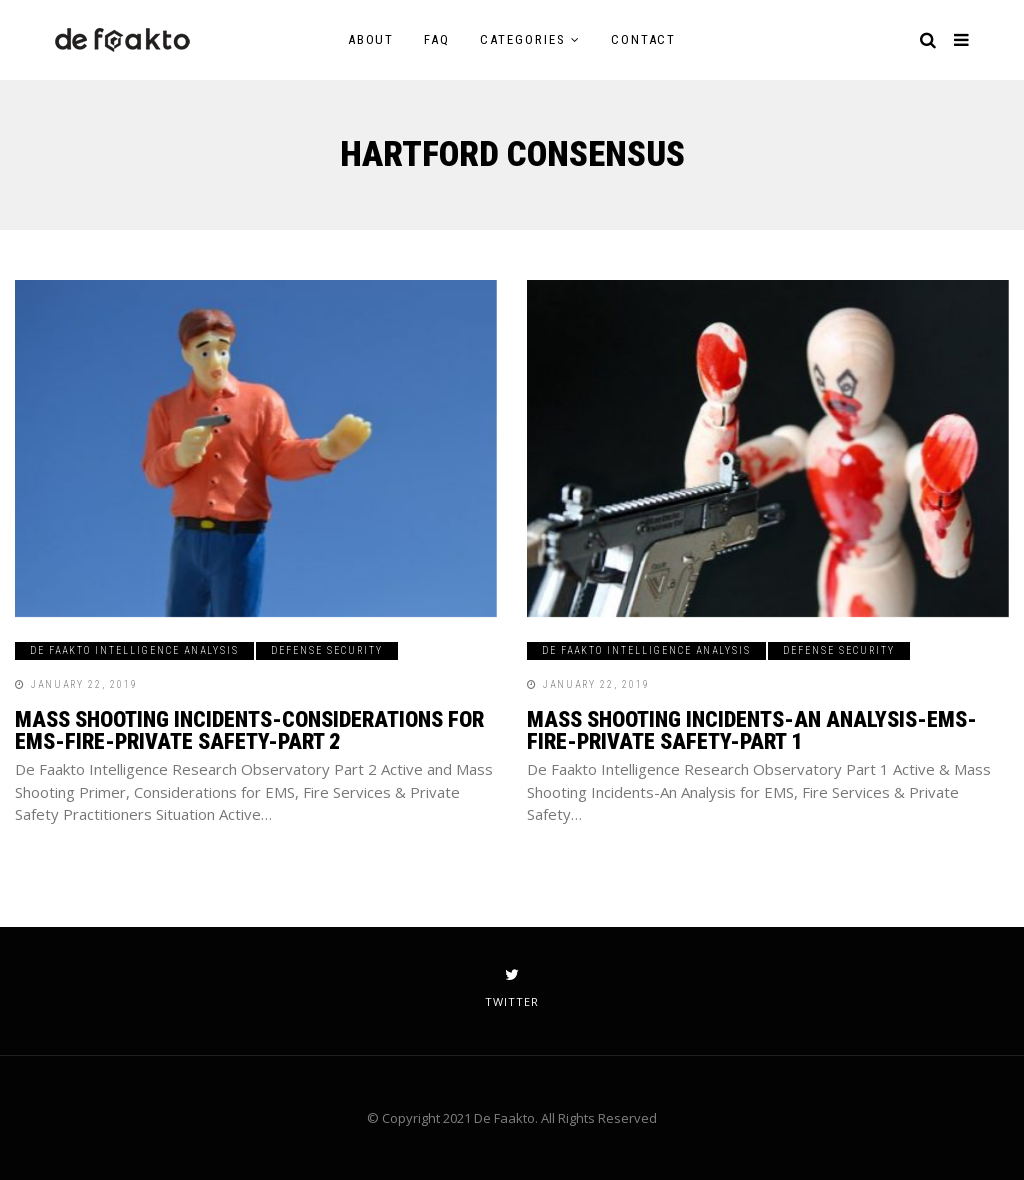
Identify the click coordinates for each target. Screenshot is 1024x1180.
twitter (512, 988)
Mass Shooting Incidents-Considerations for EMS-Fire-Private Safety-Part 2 (249, 730)
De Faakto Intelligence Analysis (134, 650)
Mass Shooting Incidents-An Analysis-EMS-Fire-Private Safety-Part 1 (752, 730)
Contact (644, 39)
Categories (523, 39)
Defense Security (327, 650)
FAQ (437, 39)
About (371, 39)
